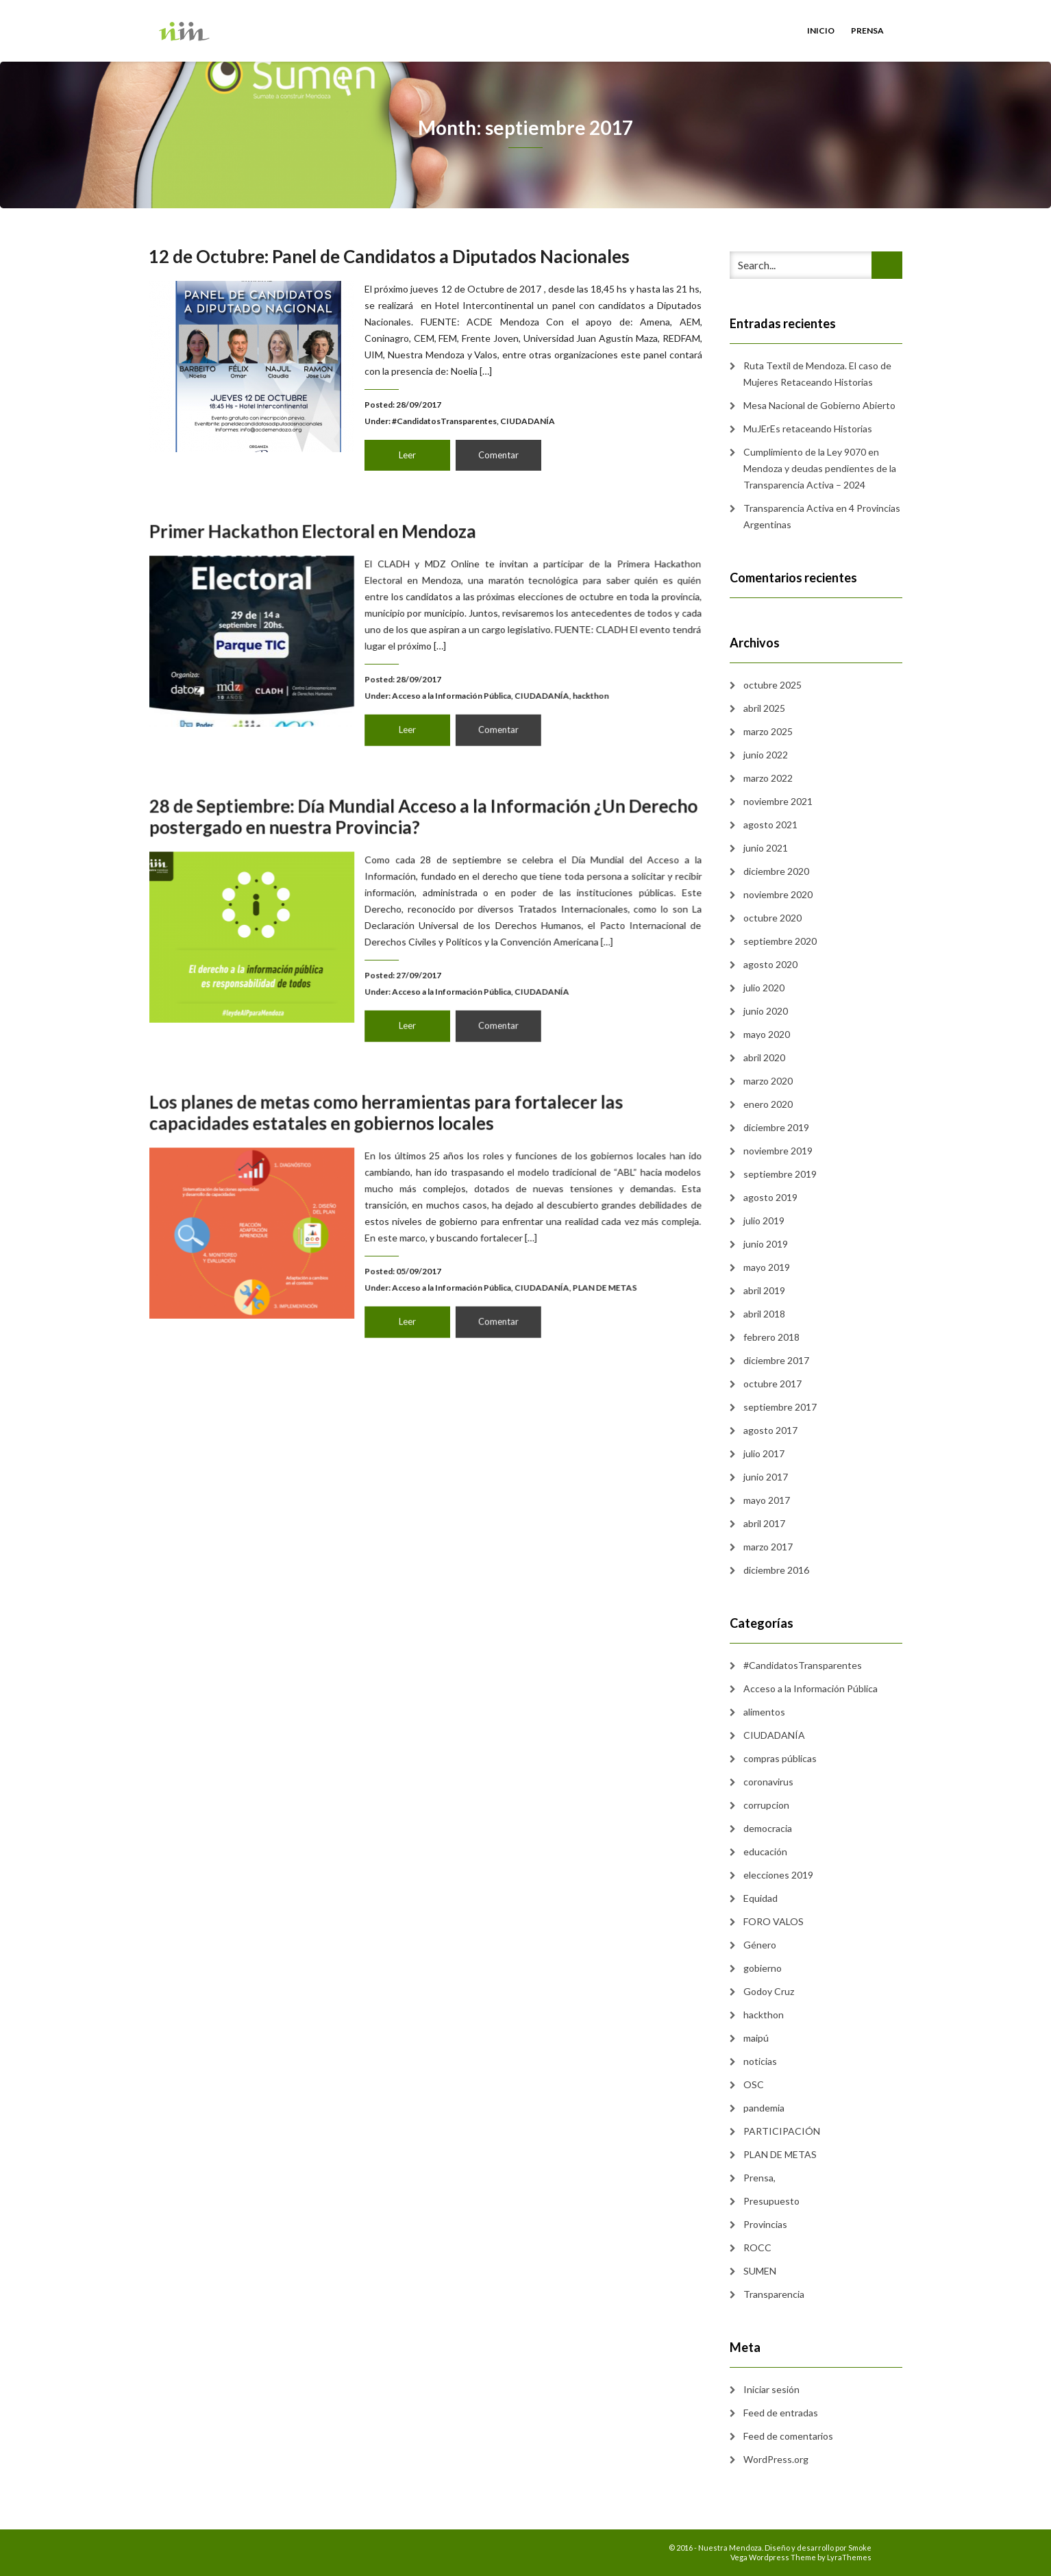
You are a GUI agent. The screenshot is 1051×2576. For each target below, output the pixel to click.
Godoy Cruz (768, 1991)
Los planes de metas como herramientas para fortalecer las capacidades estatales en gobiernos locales (405, 1160)
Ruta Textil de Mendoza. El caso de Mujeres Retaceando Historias (817, 374)
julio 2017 (763, 1453)
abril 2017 (764, 1523)
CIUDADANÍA (527, 421)
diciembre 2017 (776, 1360)
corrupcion (766, 1805)
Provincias (765, 2224)
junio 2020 (765, 1011)
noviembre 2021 (778, 801)
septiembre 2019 (780, 1174)
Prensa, (759, 2177)
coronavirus (768, 1781)
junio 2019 (765, 1244)
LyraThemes (849, 2557)
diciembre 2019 (776, 1127)
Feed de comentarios (788, 2436)
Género (759, 1944)
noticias (760, 2061)
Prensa (867, 30)
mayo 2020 (766, 1034)
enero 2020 (768, 1104)
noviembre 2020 (778, 894)
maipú (756, 2038)
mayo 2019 (766, 1267)
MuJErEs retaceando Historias (807, 428)
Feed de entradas (780, 2412)
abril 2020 (764, 1057)
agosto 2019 (770, 1197)
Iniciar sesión (771, 2389)
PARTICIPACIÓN (781, 2131)
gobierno (762, 1968)
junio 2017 (765, 1477)
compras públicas (780, 1758)
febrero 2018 (771, 1337)
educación (765, 1851)
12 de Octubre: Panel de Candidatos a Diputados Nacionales (389, 256)
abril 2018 (764, 1314)
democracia (767, 1828)
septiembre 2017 (780, 1407)
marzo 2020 (768, 1081)
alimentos (764, 1712)
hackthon (519, 670)
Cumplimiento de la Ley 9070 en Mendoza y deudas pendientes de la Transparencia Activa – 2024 (819, 468)
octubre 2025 (772, 685)
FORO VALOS (773, 1921)
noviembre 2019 (778, 1150)
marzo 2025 (768, 731)
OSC (753, 2084)
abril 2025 (764, 708)
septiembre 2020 (780, 941)
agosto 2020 (770, 964)
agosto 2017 (770, 1430)
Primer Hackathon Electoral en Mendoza (364, 577)
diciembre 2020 (776, 871)
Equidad (760, 1898)
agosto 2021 (770, 824)
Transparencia (773, 2294)
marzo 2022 (768, 778)
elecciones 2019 (778, 1875)
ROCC (757, 2247)
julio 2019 (763, 1220)
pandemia (763, 2108)
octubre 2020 (772, 918)
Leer (407, 454)
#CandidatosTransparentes (444, 421)
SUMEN (759, 2271)
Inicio (820, 30)
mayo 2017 (766, 1500)
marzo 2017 (768, 1546)
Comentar (498, 454)
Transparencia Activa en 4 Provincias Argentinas (821, 516)
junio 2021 (765, 848)
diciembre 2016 (776, 1570)
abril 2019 (764, 1290)
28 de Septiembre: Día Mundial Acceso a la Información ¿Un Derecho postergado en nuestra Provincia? (426, 863)
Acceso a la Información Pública (441, 670)
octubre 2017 (772, 1383)
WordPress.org (775, 2459)
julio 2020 (763, 987)
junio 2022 (765, 754)
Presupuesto (771, 2201)
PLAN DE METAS (527, 1258)
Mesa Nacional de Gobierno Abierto (819, 405)
